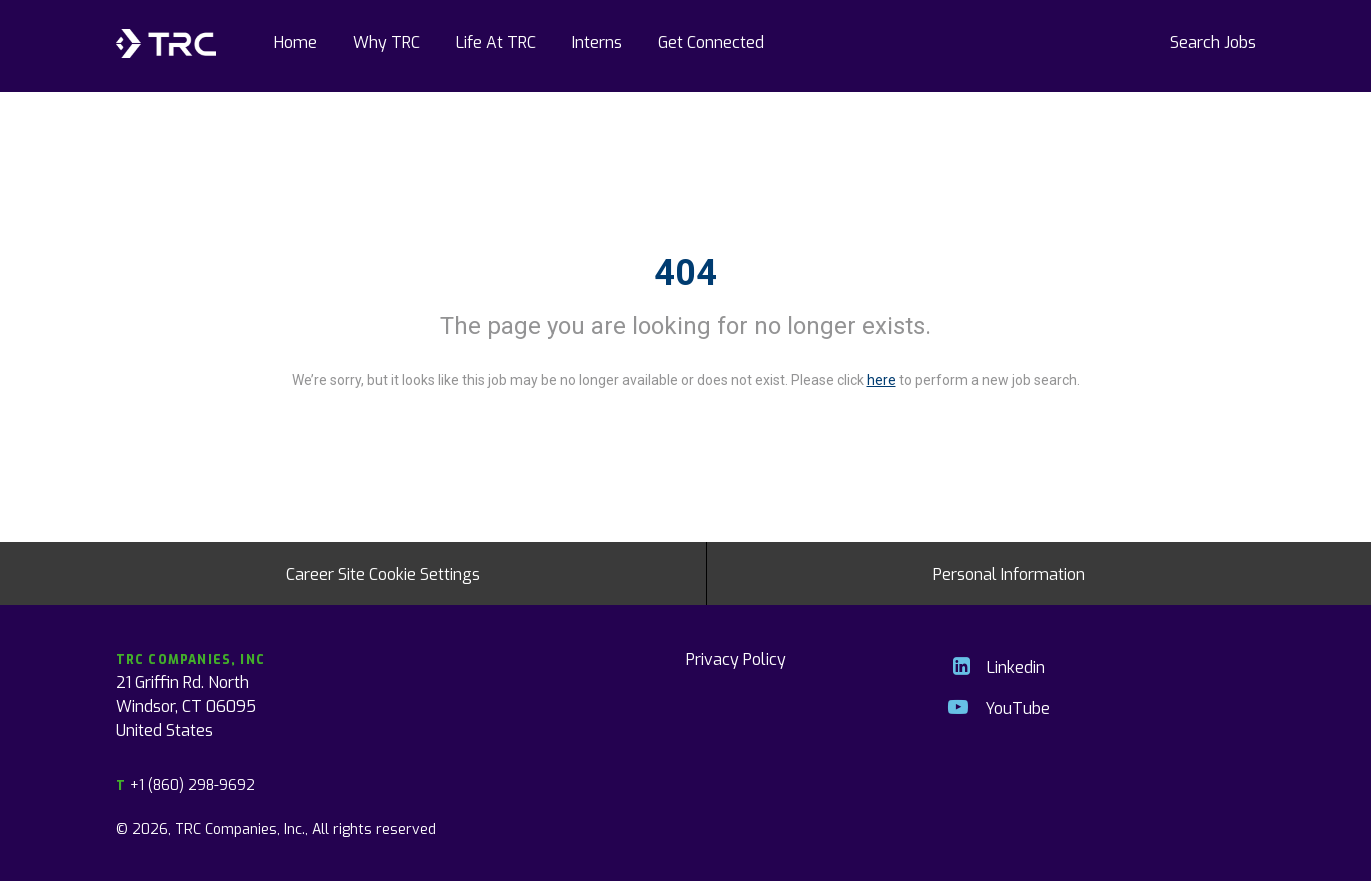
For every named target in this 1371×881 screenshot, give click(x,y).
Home (295, 41)
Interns (597, 41)
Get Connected (711, 41)
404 (685, 273)
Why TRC (386, 41)
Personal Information (1009, 573)
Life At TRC (496, 41)
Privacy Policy (736, 658)
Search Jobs (1213, 41)
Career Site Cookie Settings (383, 573)
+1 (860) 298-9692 (185, 784)
